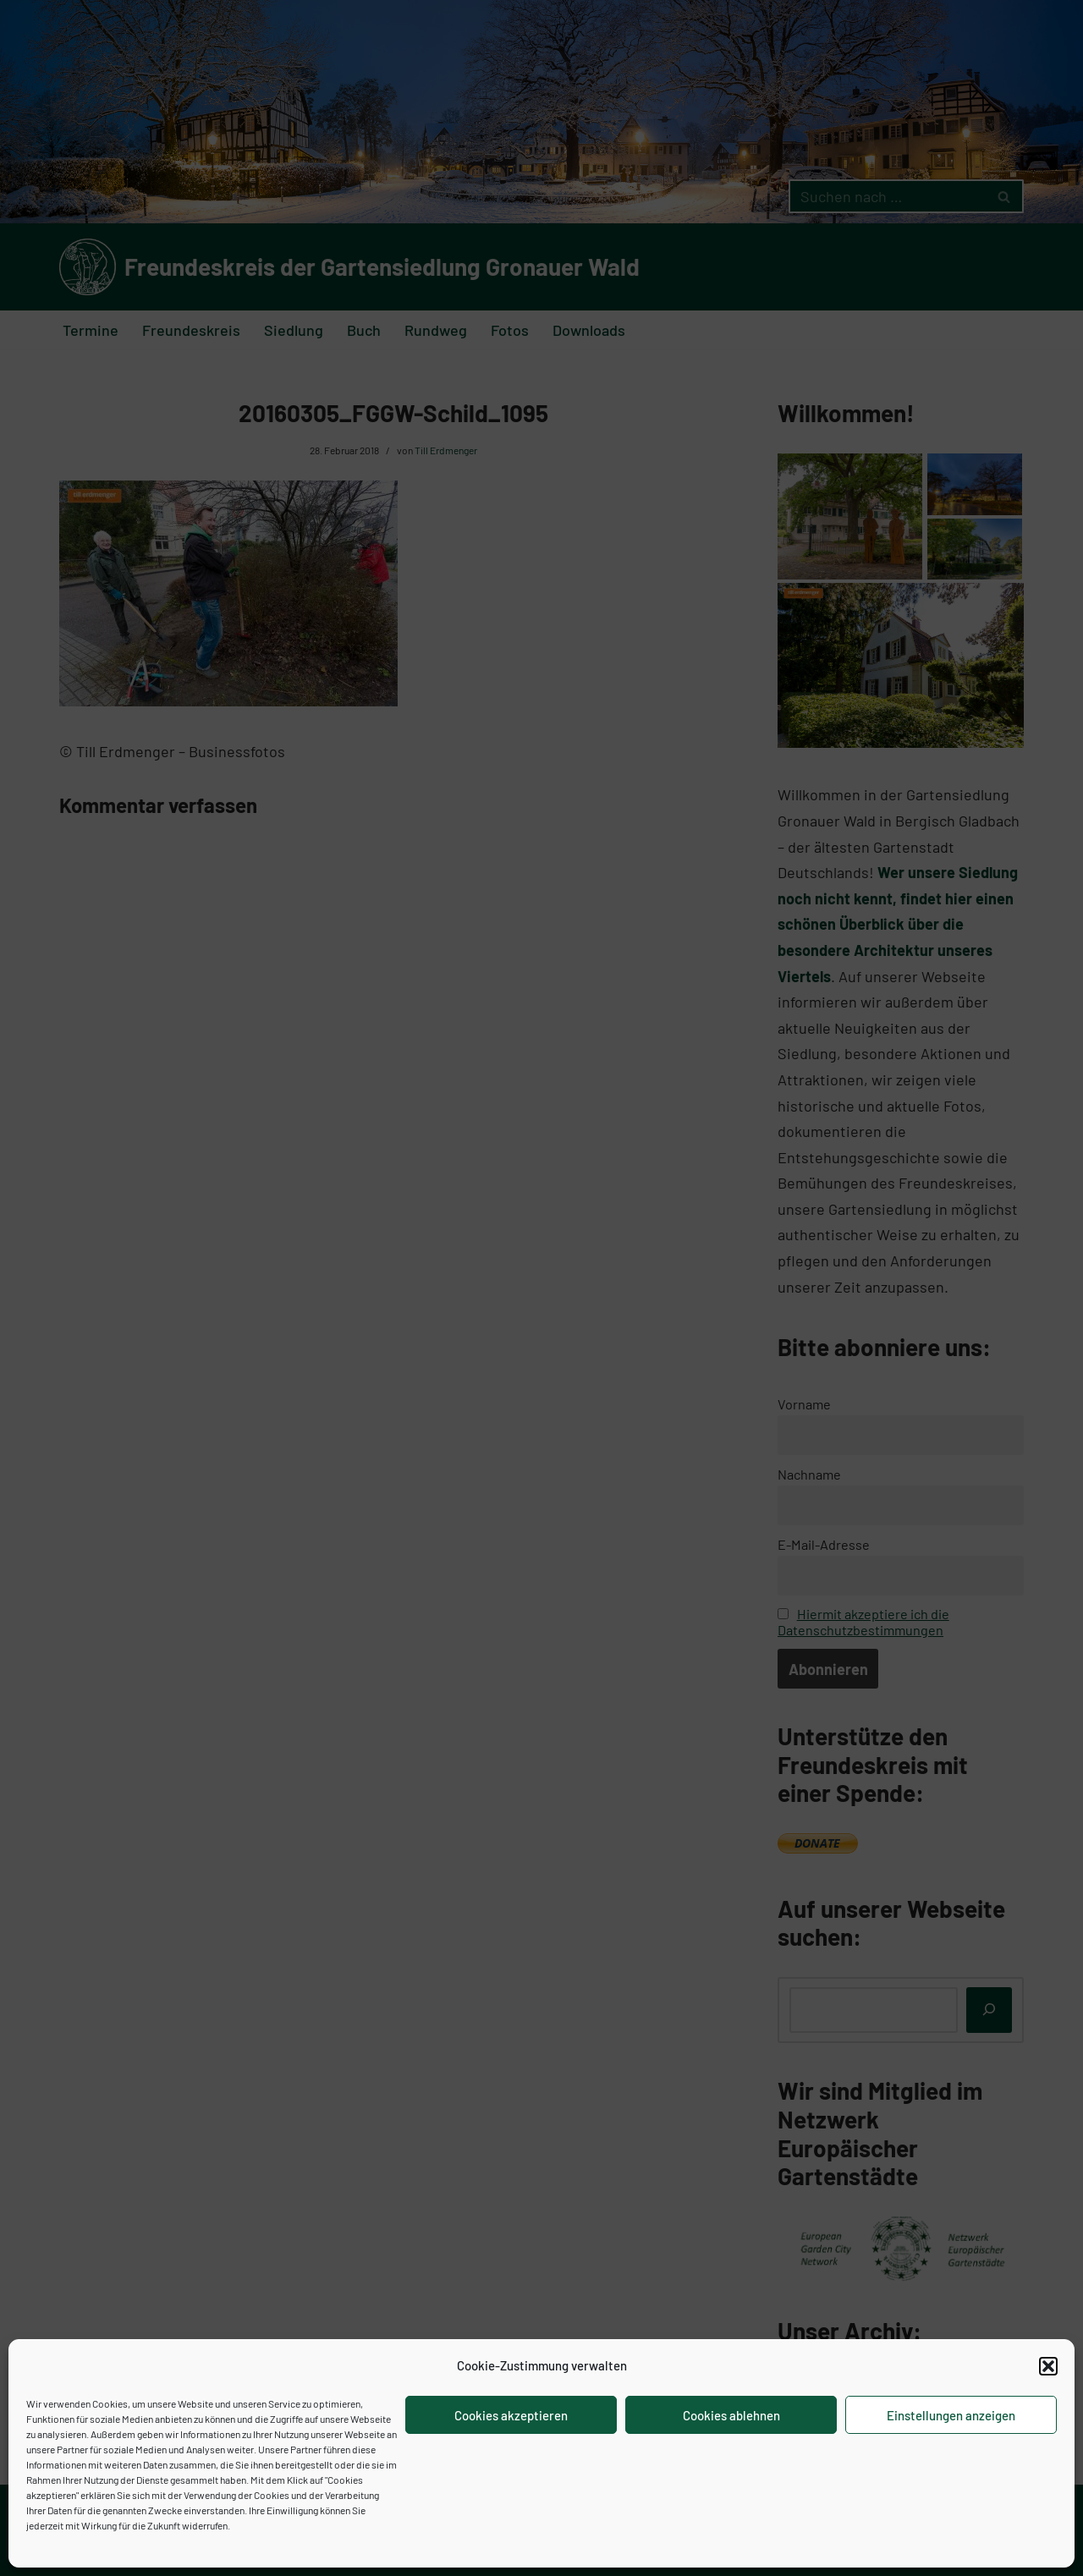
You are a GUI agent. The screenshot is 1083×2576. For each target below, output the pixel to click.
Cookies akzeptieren (511, 2415)
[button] (1048, 2366)
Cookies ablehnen (731, 2415)
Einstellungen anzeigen (951, 2415)
